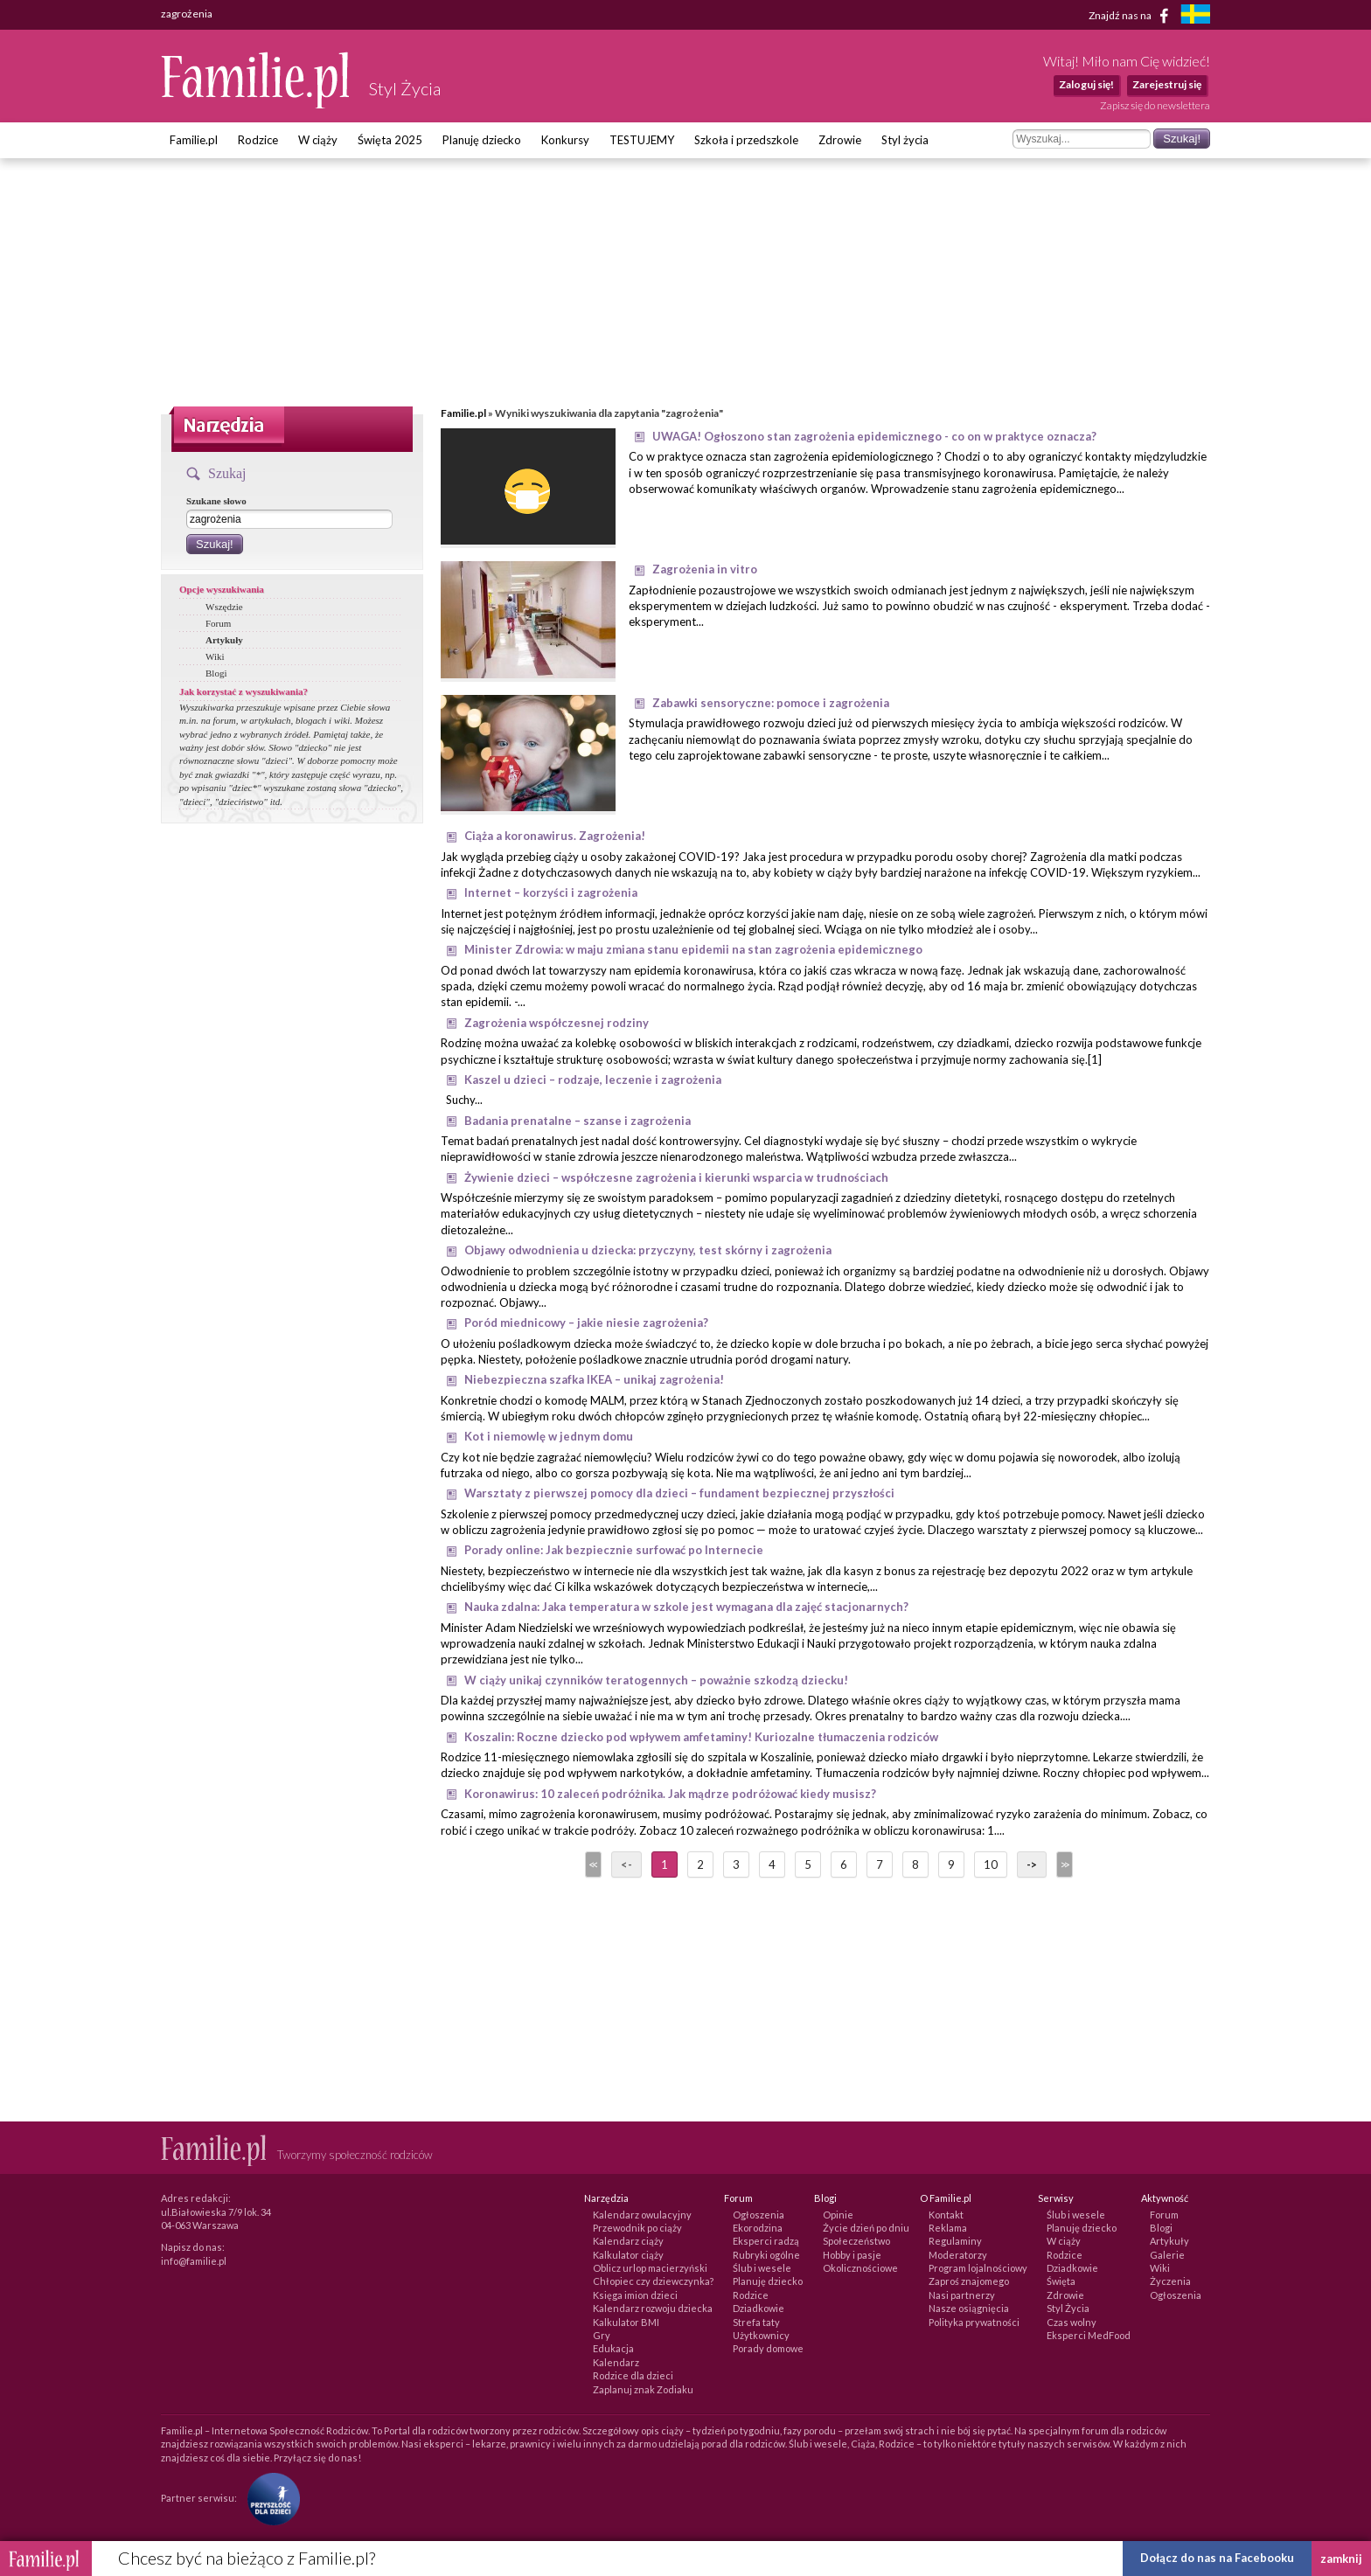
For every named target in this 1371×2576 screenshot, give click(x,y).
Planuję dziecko (481, 140)
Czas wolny (1071, 2322)
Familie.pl (194, 140)
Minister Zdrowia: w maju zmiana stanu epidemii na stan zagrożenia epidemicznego (693, 949)
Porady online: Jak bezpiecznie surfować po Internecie (613, 1550)
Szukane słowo (216, 501)
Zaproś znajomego (969, 2281)
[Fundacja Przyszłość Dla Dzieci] (269, 2497)
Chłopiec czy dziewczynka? (653, 2281)
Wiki (215, 656)
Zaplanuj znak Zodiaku (643, 2389)
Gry (601, 2335)
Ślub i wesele (762, 2268)
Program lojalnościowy (978, 2268)
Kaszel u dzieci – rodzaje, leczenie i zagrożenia (592, 1080)
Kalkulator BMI (626, 2322)
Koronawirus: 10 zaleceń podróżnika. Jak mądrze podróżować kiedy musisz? (670, 1794)
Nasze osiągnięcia (969, 2308)
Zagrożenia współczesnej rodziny (556, 1023)
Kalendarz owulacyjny (642, 2214)
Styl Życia (1068, 2308)
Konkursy (565, 140)
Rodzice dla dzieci (633, 2375)
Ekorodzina (758, 2227)
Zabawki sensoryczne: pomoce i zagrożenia (770, 703)
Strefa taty (756, 2322)
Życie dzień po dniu (866, 2227)
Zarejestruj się (1166, 84)
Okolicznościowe (860, 2268)
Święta (1061, 2281)
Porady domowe (768, 2348)
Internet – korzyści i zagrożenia (550, 892)
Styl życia (905, 140)
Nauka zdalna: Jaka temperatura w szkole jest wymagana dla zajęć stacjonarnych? (686, 1607)
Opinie (838, 2214)
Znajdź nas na (1132, 15)
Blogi (215, 673)
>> (1063, 1864)
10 (991, 1864)
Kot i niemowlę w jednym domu (548, 1436)
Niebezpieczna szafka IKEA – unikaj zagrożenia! (594, 1379)
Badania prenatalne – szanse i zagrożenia (577, 1121)
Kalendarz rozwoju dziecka (653, 2308)
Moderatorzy (958, 2254)
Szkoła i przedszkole (746, 140)
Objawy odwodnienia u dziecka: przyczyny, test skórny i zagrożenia (648, 1250)
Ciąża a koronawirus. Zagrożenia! (554, 836)
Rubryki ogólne (766, 2254)
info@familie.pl (193, 2261)
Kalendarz (616, 2362)
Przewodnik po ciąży (637, 2227)
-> (1032, 1864)
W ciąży (318, 140)
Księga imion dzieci (635, 2295)
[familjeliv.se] (1195, 16)
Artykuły (224, 640)
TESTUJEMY (641, 140)
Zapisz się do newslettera (1155, 105)
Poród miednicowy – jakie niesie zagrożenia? (586, 1323)
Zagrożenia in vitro (704, 569)
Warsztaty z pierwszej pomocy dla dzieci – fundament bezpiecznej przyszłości (679, 1493)
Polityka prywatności (974, 2322)
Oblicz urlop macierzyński (650, 2268)
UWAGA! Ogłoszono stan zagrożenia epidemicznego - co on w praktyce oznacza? (874, 436)
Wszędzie (224, 606)
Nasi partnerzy (962, 2295)
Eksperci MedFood (1089, 2335)
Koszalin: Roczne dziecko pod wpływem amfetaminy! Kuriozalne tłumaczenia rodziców (701, 1737)
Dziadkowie (758, 2308)
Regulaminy (955, 2240)
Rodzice (258, 140)
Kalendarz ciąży (628, 2240)
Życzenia (1170, 2281)
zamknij (1341, 2559)
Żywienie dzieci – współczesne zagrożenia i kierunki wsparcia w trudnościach (676, 1177)
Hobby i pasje (852, 2254)
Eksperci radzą (766, 2240)
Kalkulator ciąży (628, 2254)
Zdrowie (839, 140)
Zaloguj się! (1086, 84)
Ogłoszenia (758, 2214)
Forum (218, 623)
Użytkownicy (761, 2335)
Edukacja (613, 2348)
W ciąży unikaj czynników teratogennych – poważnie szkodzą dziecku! (656, 1680)
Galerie (1167, 2254)
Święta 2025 (390, 140)
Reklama (948, 2227)
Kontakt (946, 2214)
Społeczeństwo (856, 2240)
